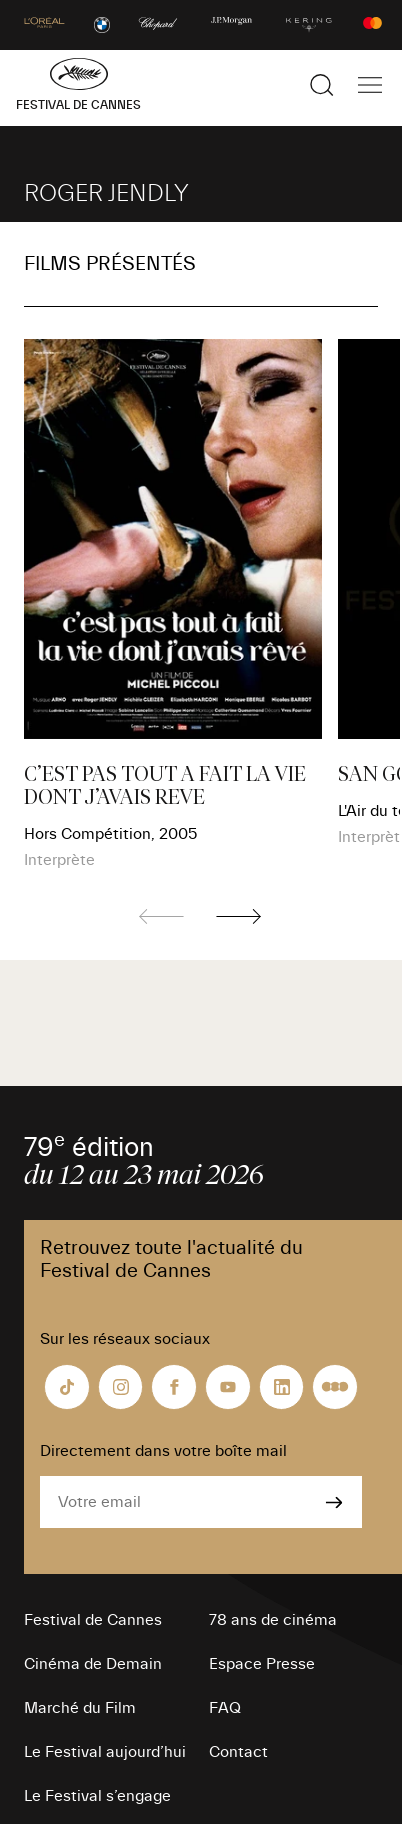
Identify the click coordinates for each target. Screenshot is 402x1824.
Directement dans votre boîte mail (163, 1451)
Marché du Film (80, 1708)
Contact (238, 1752)
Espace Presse (262, 1664)
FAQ (225, 1708)
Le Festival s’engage (97, 1796)
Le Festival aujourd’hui (105, 1752)
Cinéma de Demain (93, 1664)
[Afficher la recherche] (322, 85)
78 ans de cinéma (273, 1620)
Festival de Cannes (93, 1620)
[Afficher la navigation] (370, 85)
